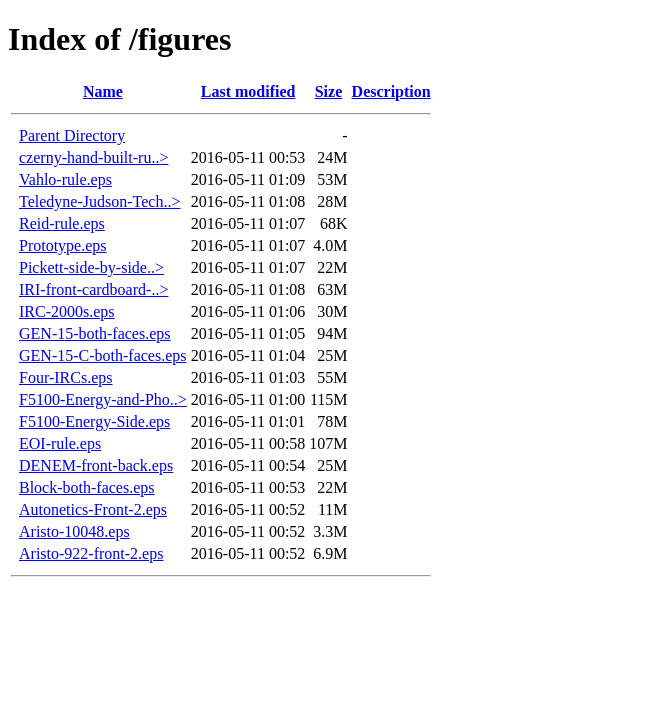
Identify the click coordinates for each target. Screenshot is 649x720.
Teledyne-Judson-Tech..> (99, 201)
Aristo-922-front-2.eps (91, 553)
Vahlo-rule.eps (65, 179)
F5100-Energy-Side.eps (94, 421)
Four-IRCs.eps (65, 377)
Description (391, 91)
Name (103, 91)
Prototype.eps (63, 245)
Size (329, 91)
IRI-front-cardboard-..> (93, 289)
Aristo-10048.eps (74, 531)
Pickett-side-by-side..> (91, 267)
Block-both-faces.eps (87, 487)
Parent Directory (72, 135)
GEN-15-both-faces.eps (95, 333)
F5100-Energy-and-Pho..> (103, 399)
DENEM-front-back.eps (96, 465)
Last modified (248, 91)
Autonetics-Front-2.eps (93, 509)
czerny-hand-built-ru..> (93, 157)
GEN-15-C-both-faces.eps (103, 355)
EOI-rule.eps (60, 443)
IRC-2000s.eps (67, 311)
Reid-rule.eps (62, 223)
